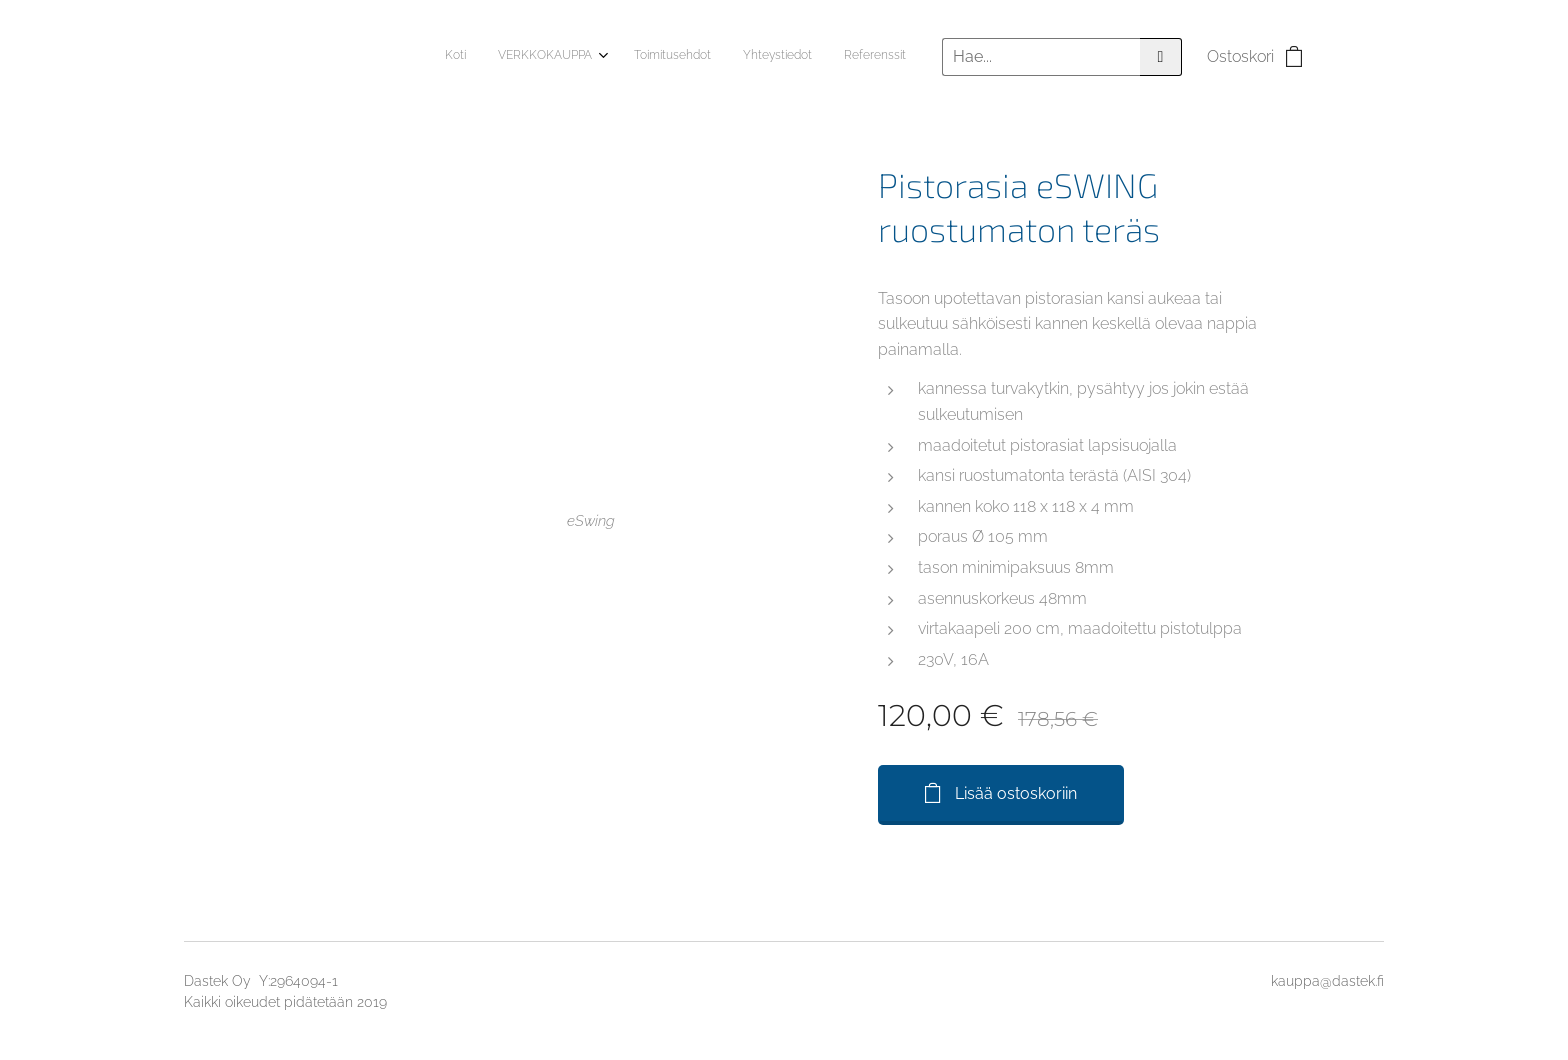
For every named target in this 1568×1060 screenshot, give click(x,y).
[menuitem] (773, 57)
